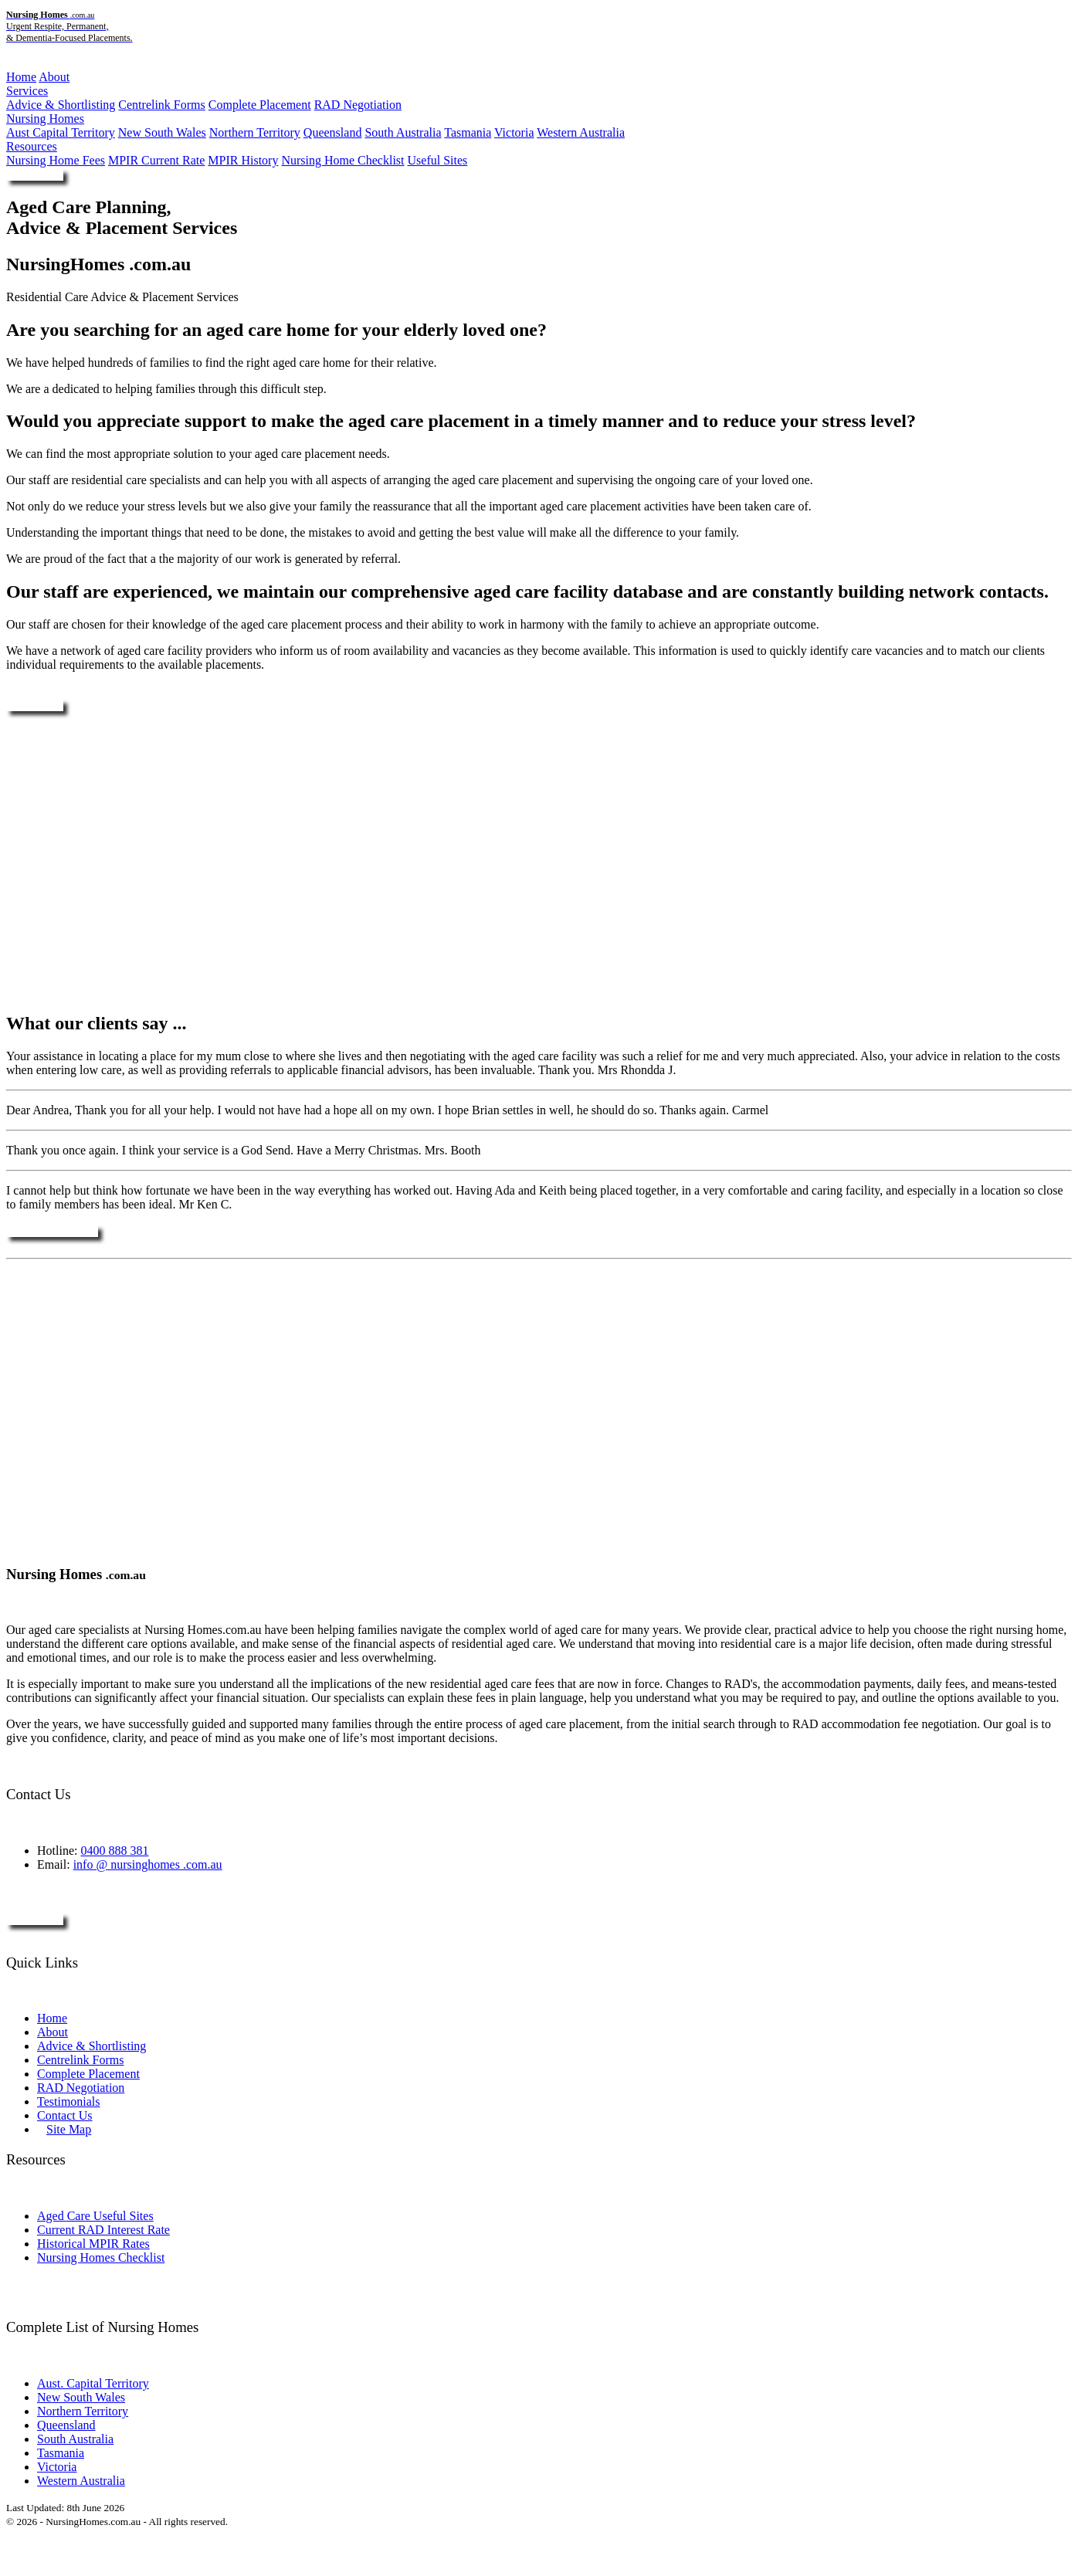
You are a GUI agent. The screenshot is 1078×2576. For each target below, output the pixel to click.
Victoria (514, 132)
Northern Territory (254, 132)
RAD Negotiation (358, 104)
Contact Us (65, 2115)
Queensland (332, 132)
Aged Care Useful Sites (95, 2215)
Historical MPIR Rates (93, 2243)
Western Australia (581, 132)
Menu (20, 64)
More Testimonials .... (52, 1231)
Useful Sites (438, 160)
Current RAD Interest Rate (103, 2229)
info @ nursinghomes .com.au (147, 1864)
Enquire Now (34, 175)
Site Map (68, 2129)
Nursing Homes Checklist (100, 2257)
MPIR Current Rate (156, 160)
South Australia (402, 132)
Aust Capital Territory (60, 132)
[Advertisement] (539, 862)
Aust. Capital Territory (93, 2383)
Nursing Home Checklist (342, 160)
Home (21, 76)
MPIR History (243, 160)
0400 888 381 (114, 1850)
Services (27, 90)
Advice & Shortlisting (60, 104)
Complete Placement (259, 104)
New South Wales (162, 132)
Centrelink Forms (161, 104)
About (54, 76)
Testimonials (68, 2101)
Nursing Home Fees (55, 160)
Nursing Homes (45, 118)
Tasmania (467, 132)
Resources (31, 146)
